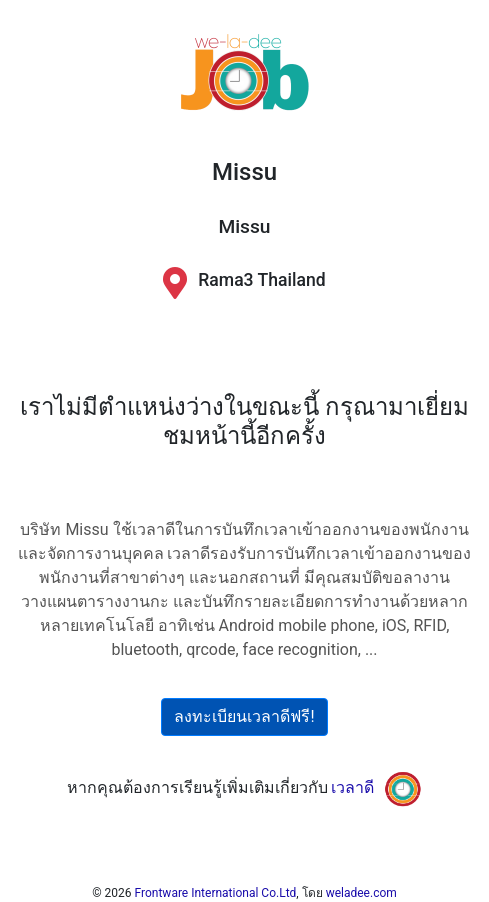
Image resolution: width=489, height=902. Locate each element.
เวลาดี (352, 788)
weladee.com (361, 893)
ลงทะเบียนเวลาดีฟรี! (244, 716)
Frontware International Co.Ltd (216, 893)
